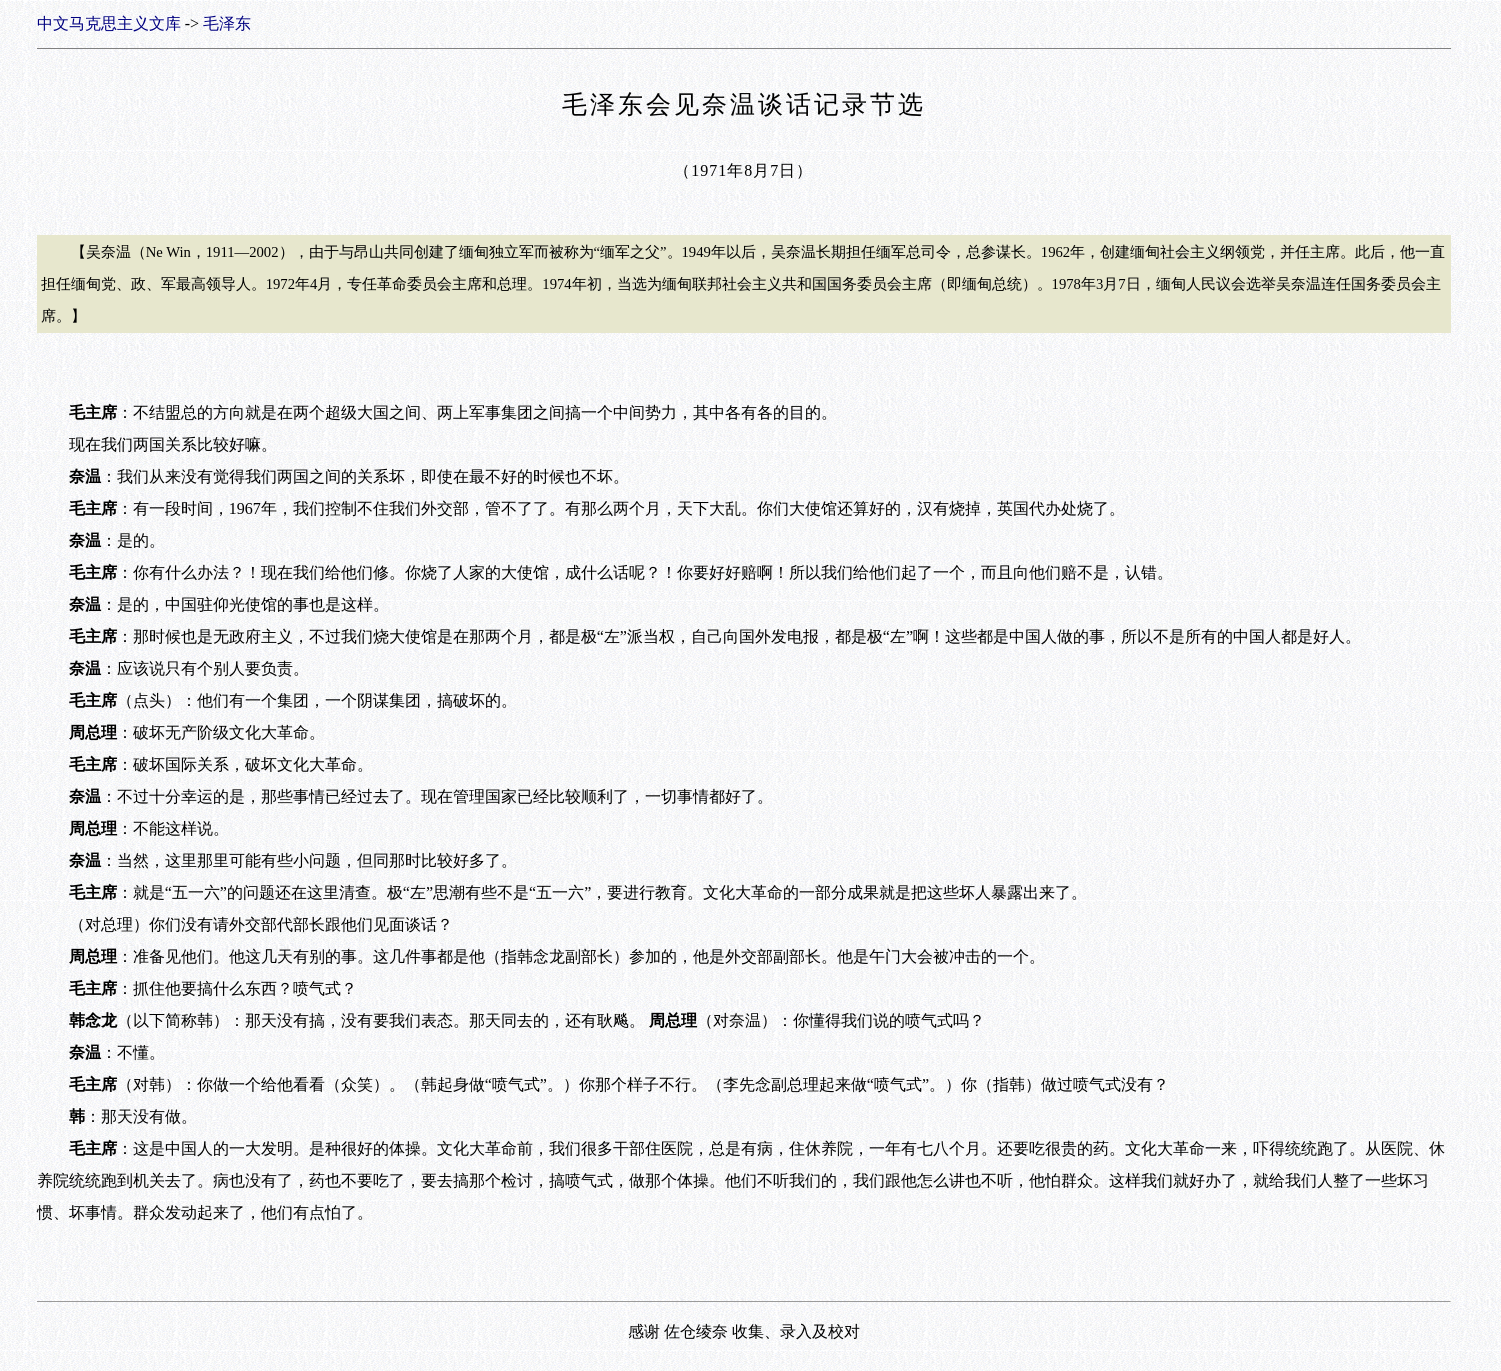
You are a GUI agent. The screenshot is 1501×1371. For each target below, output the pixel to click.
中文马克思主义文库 (109, 23)
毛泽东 (227, 23)
